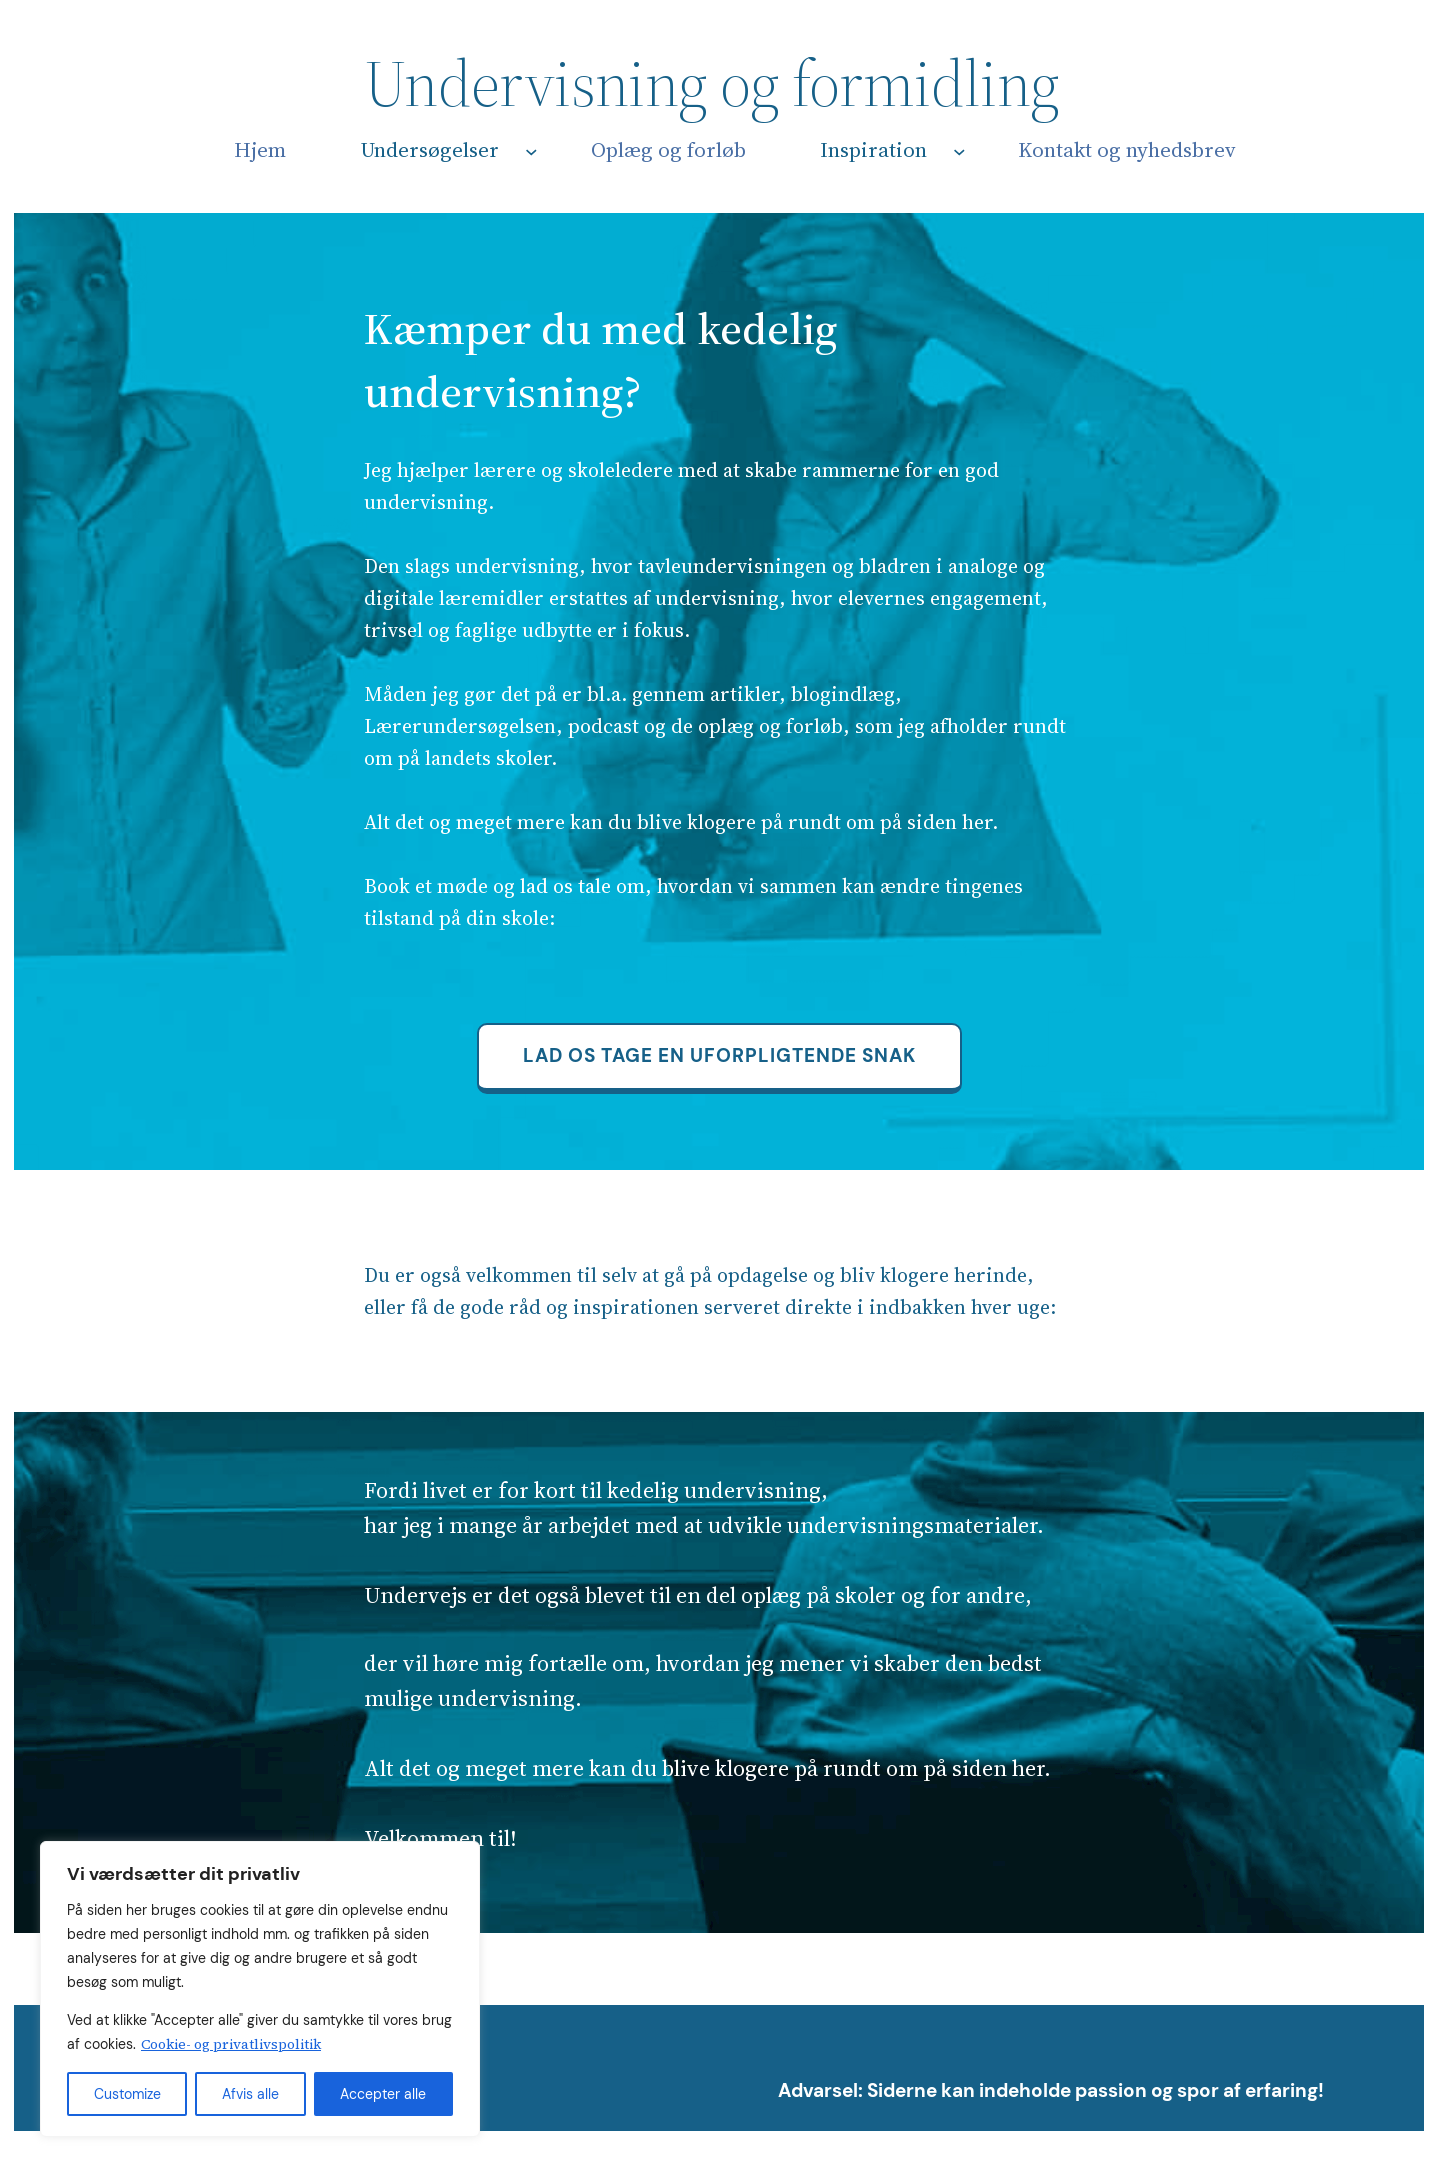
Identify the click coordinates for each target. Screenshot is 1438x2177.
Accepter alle (383, 2094)
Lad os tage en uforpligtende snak (719, 1055)
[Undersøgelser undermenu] (531, 151)
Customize (127, 2094)
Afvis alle (250, 2094)
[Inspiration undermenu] (959, 151)
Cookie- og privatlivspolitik (231, 2044)
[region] (260, 1989)
